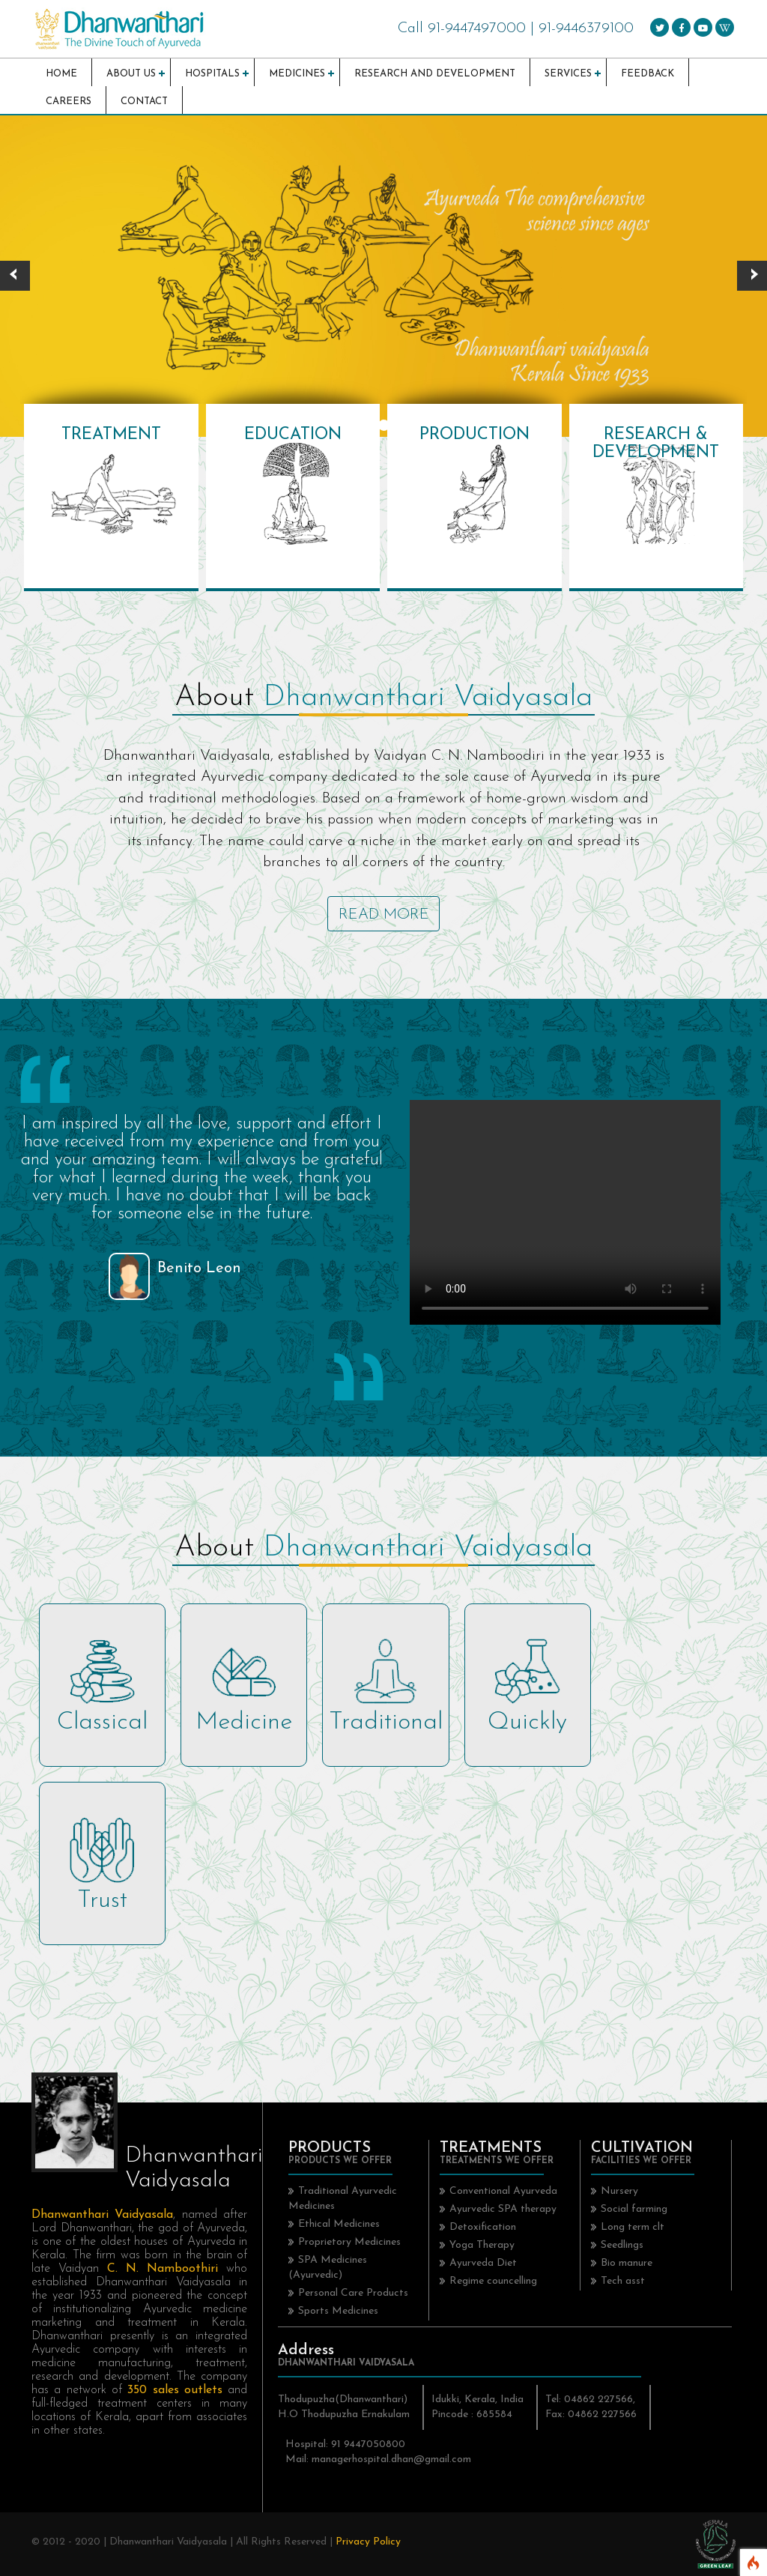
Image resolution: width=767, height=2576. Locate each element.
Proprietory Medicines (349, 2242)
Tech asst (623, 2281)
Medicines (297, 74)
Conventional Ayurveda (503, 2191)
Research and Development (434, 74)
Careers (68, 101)
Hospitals (212, 74)
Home (61, 74)
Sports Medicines (338, 2311)
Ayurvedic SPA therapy (503, 2209)
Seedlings (622, 2245)
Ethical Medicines (339, 2224)
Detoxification (482, 2227)
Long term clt (632, 2227)
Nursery (619, 2191)
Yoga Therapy (482, 2245)
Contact (144, 101)
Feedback (647, 74)
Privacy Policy (368, 2542)
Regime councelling (493, 2281)
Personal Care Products (353, 2293)
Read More (384, 914)
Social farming (634, 2209)
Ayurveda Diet (483, 2263)
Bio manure (626, 2263)
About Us (131, 74)
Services (568, 74)
